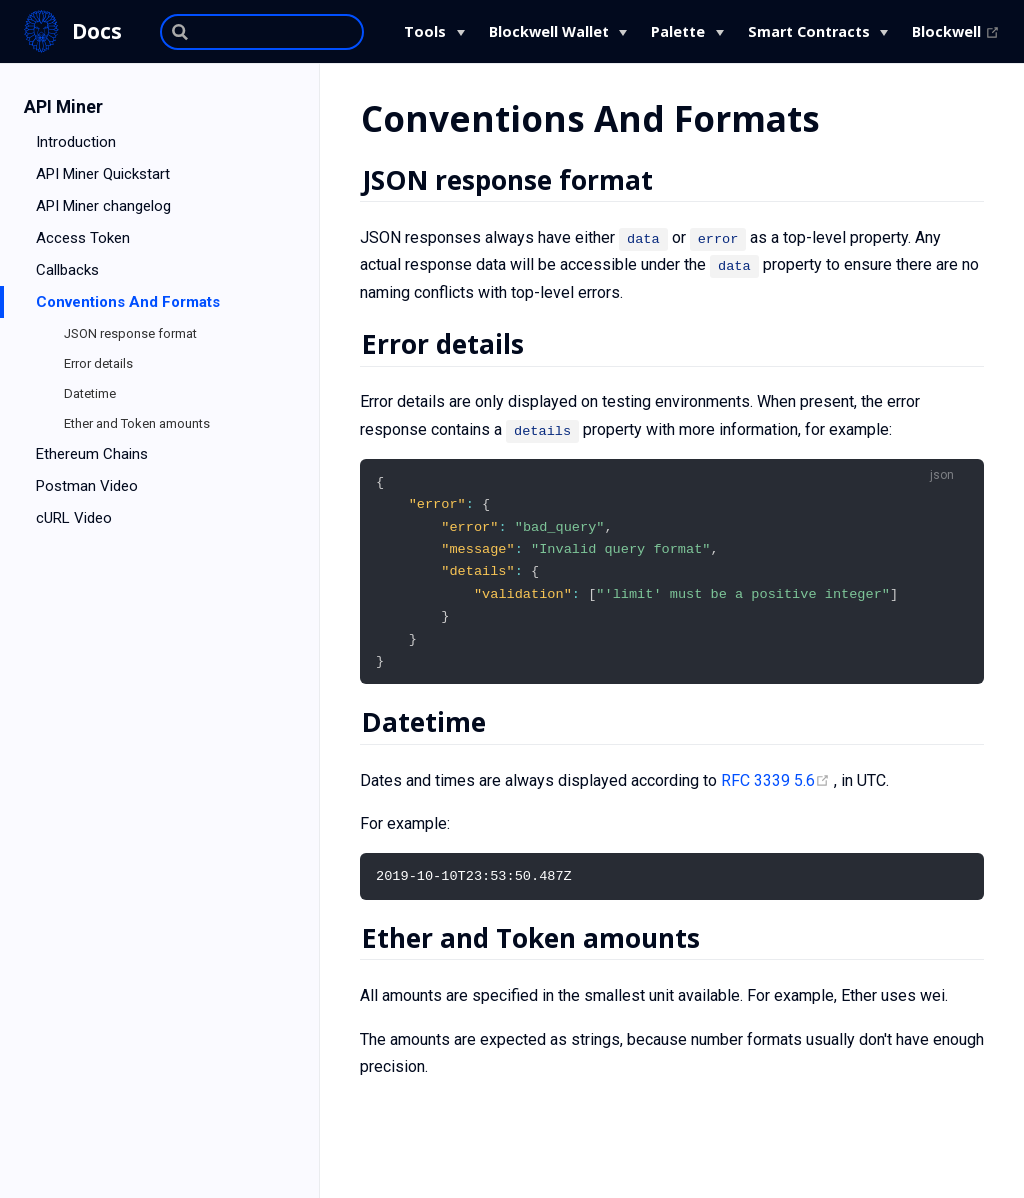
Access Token (83, 238)
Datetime (90, 393)
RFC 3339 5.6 (777, 786)
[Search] (262, 32)
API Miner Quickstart (103, 174)
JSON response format (130, 333)
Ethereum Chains (92, 454)
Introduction (76, 142)
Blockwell (956, 31)
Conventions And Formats (128, 302)
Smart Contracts (809, 31)
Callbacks (67, 270)
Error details (98, 363)
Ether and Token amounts (137, 423)
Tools (425, 31)
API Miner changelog (103, 206)
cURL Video (74, 518)
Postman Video (87, 486)
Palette (678, 31)
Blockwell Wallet (549, 31)
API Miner (63, 107)
